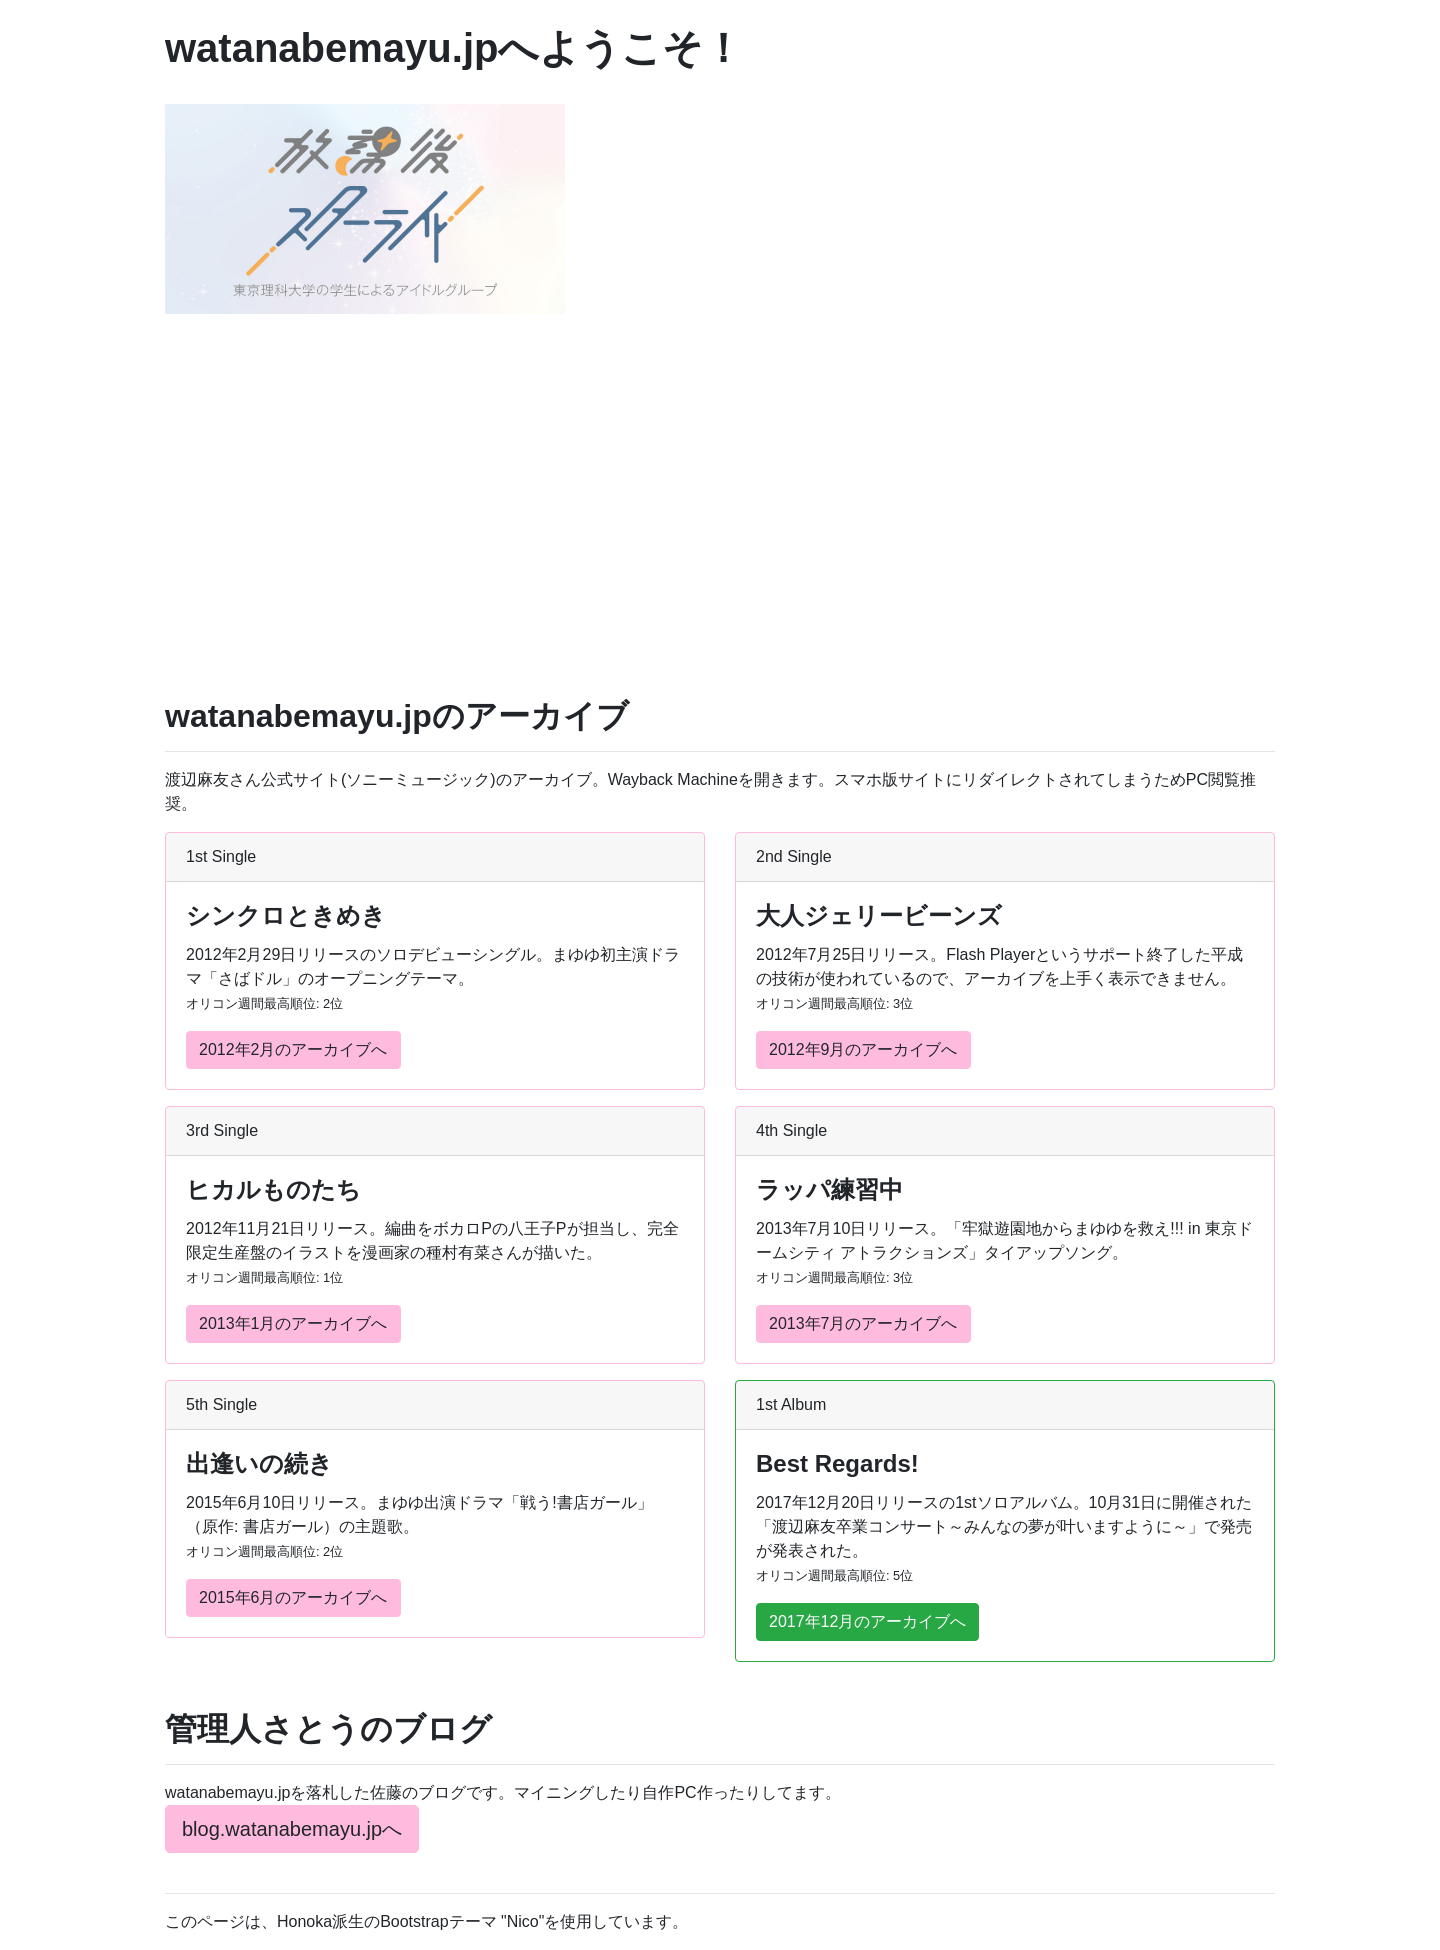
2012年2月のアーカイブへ (293, 1049)
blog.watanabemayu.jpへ (292, 1829)
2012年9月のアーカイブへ (863, 1049)
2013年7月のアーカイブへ (863, 1323)
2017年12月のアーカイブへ (867, 1621)
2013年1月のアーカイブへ (293, 1323)
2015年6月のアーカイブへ (293, 1597)
